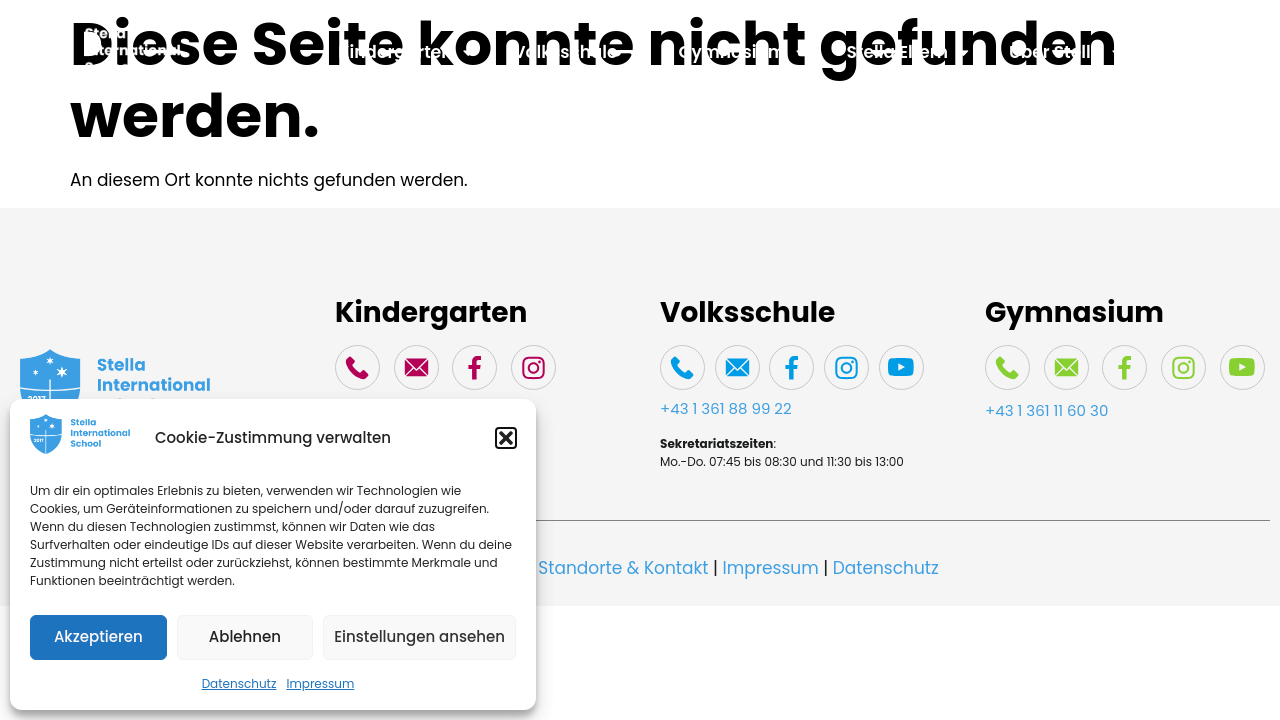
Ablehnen (245, 636)
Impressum (320, 683)
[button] (506, 438)
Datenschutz (239, 683)
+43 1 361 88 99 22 (726, 408)
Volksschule (576, 52)
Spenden (1201, 52)
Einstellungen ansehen (419, 636)
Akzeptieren (98, 636)
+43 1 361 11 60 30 (1046, 410)
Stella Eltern (908, 52)
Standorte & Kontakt (623, 568)
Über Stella (1066, 52)
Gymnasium (743, 52)
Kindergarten (405, 52)
